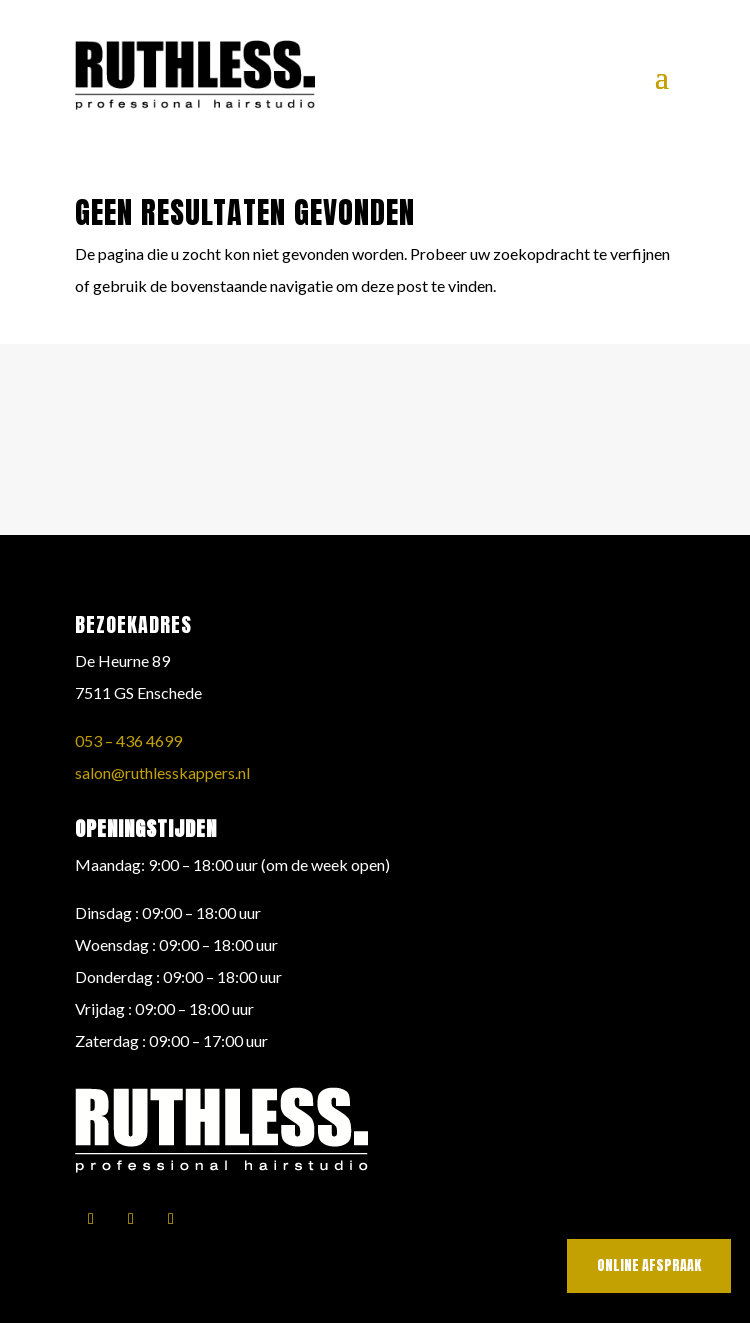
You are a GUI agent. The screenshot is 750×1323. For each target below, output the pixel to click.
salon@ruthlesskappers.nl (162, 772)
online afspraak (649, 1265)
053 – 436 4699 (128, 740)
